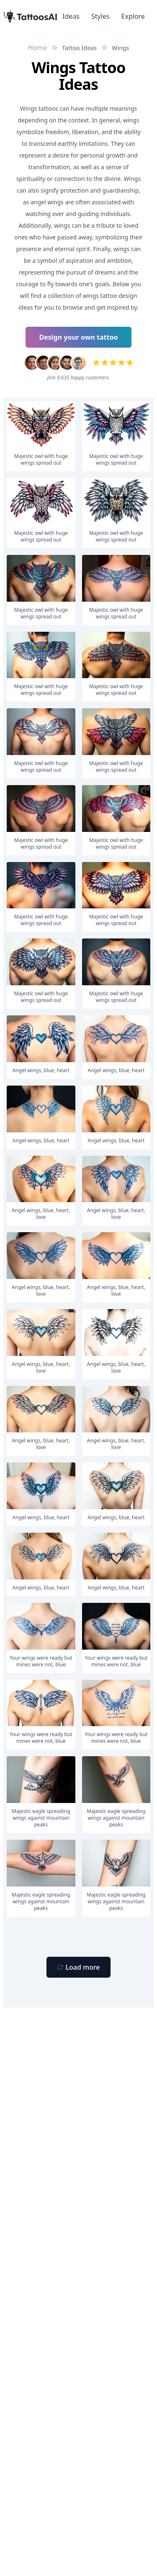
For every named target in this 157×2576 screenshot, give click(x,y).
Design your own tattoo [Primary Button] (78, 337)
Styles (100, 16)
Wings (120, 48)
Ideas (71, 16)
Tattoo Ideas (79, 48)
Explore (133, 16)
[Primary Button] (78, 1967)
